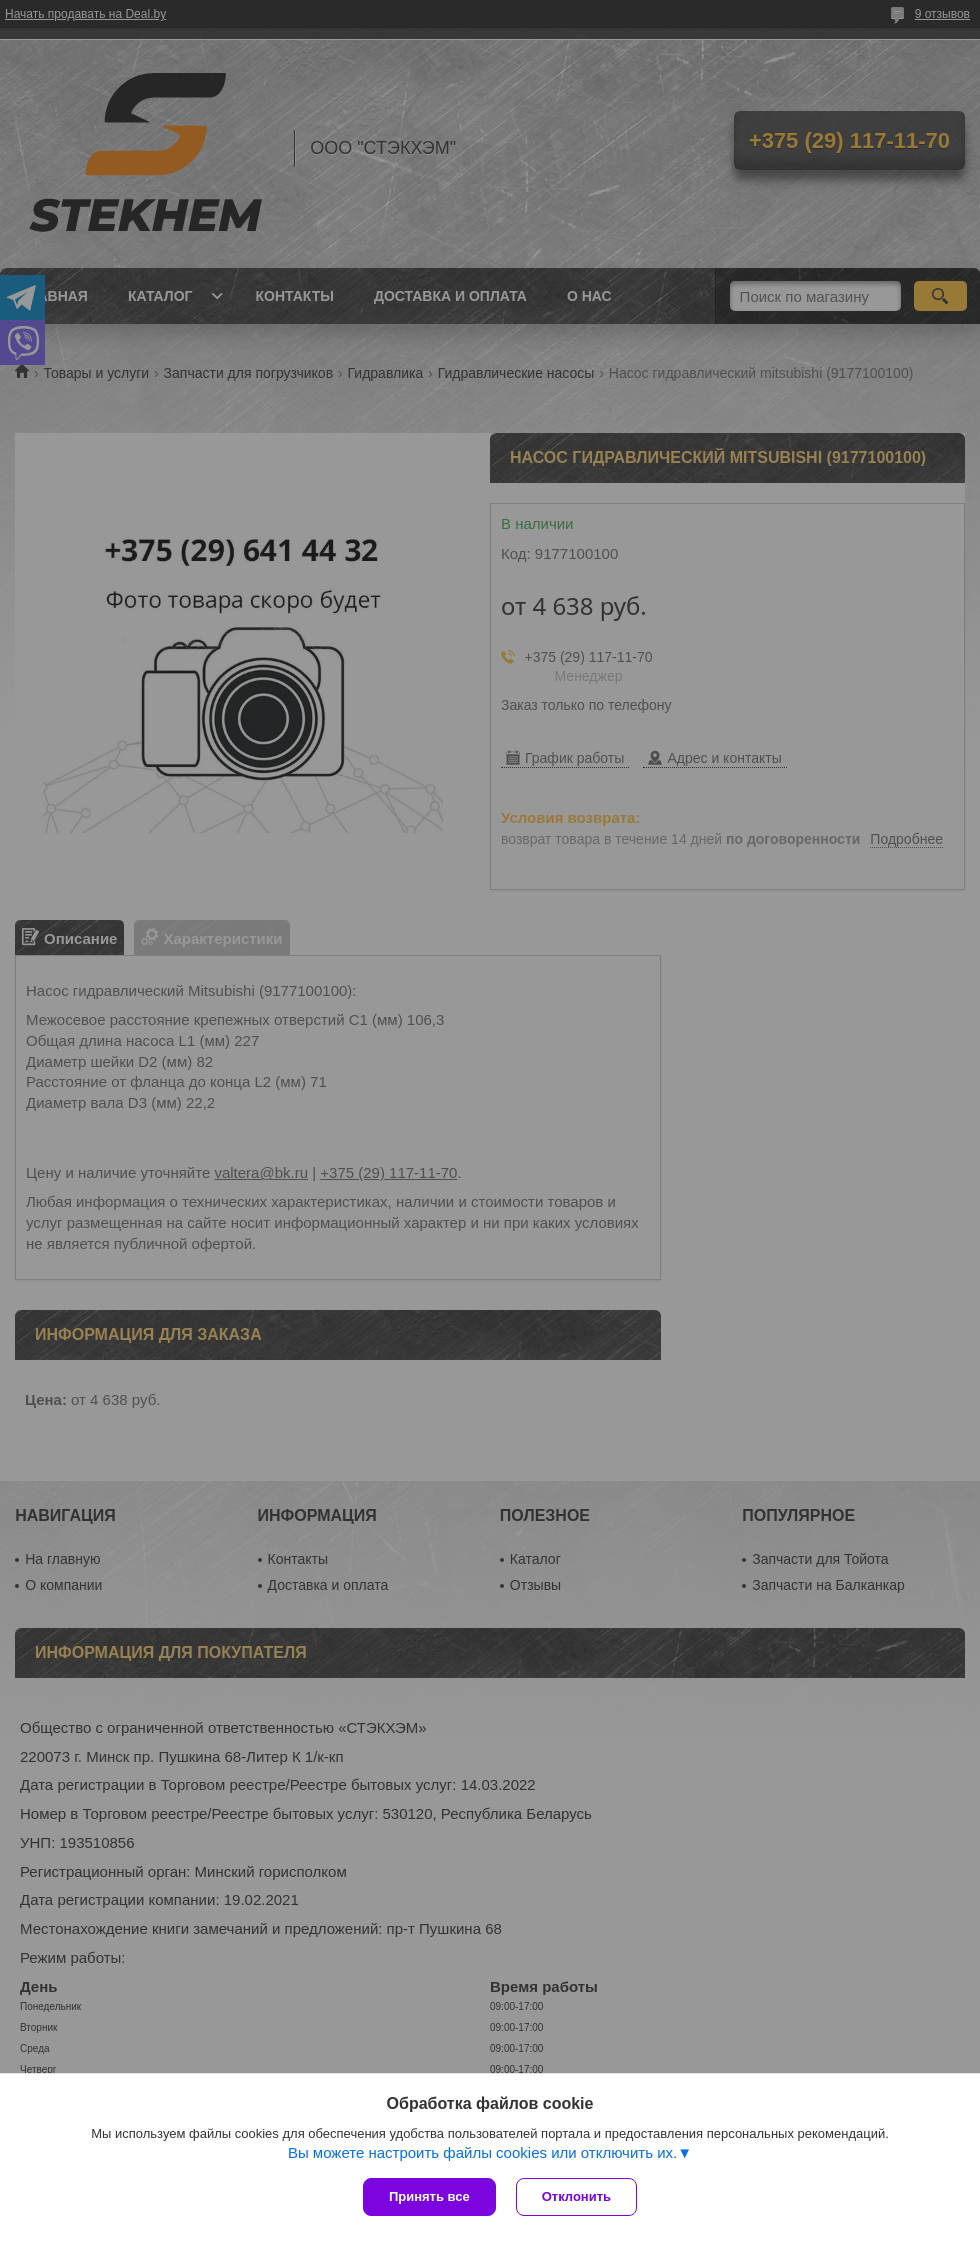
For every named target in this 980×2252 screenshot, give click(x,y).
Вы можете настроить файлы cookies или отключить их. (482, 2152)
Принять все (429, 2196)
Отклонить (576, 2196)
